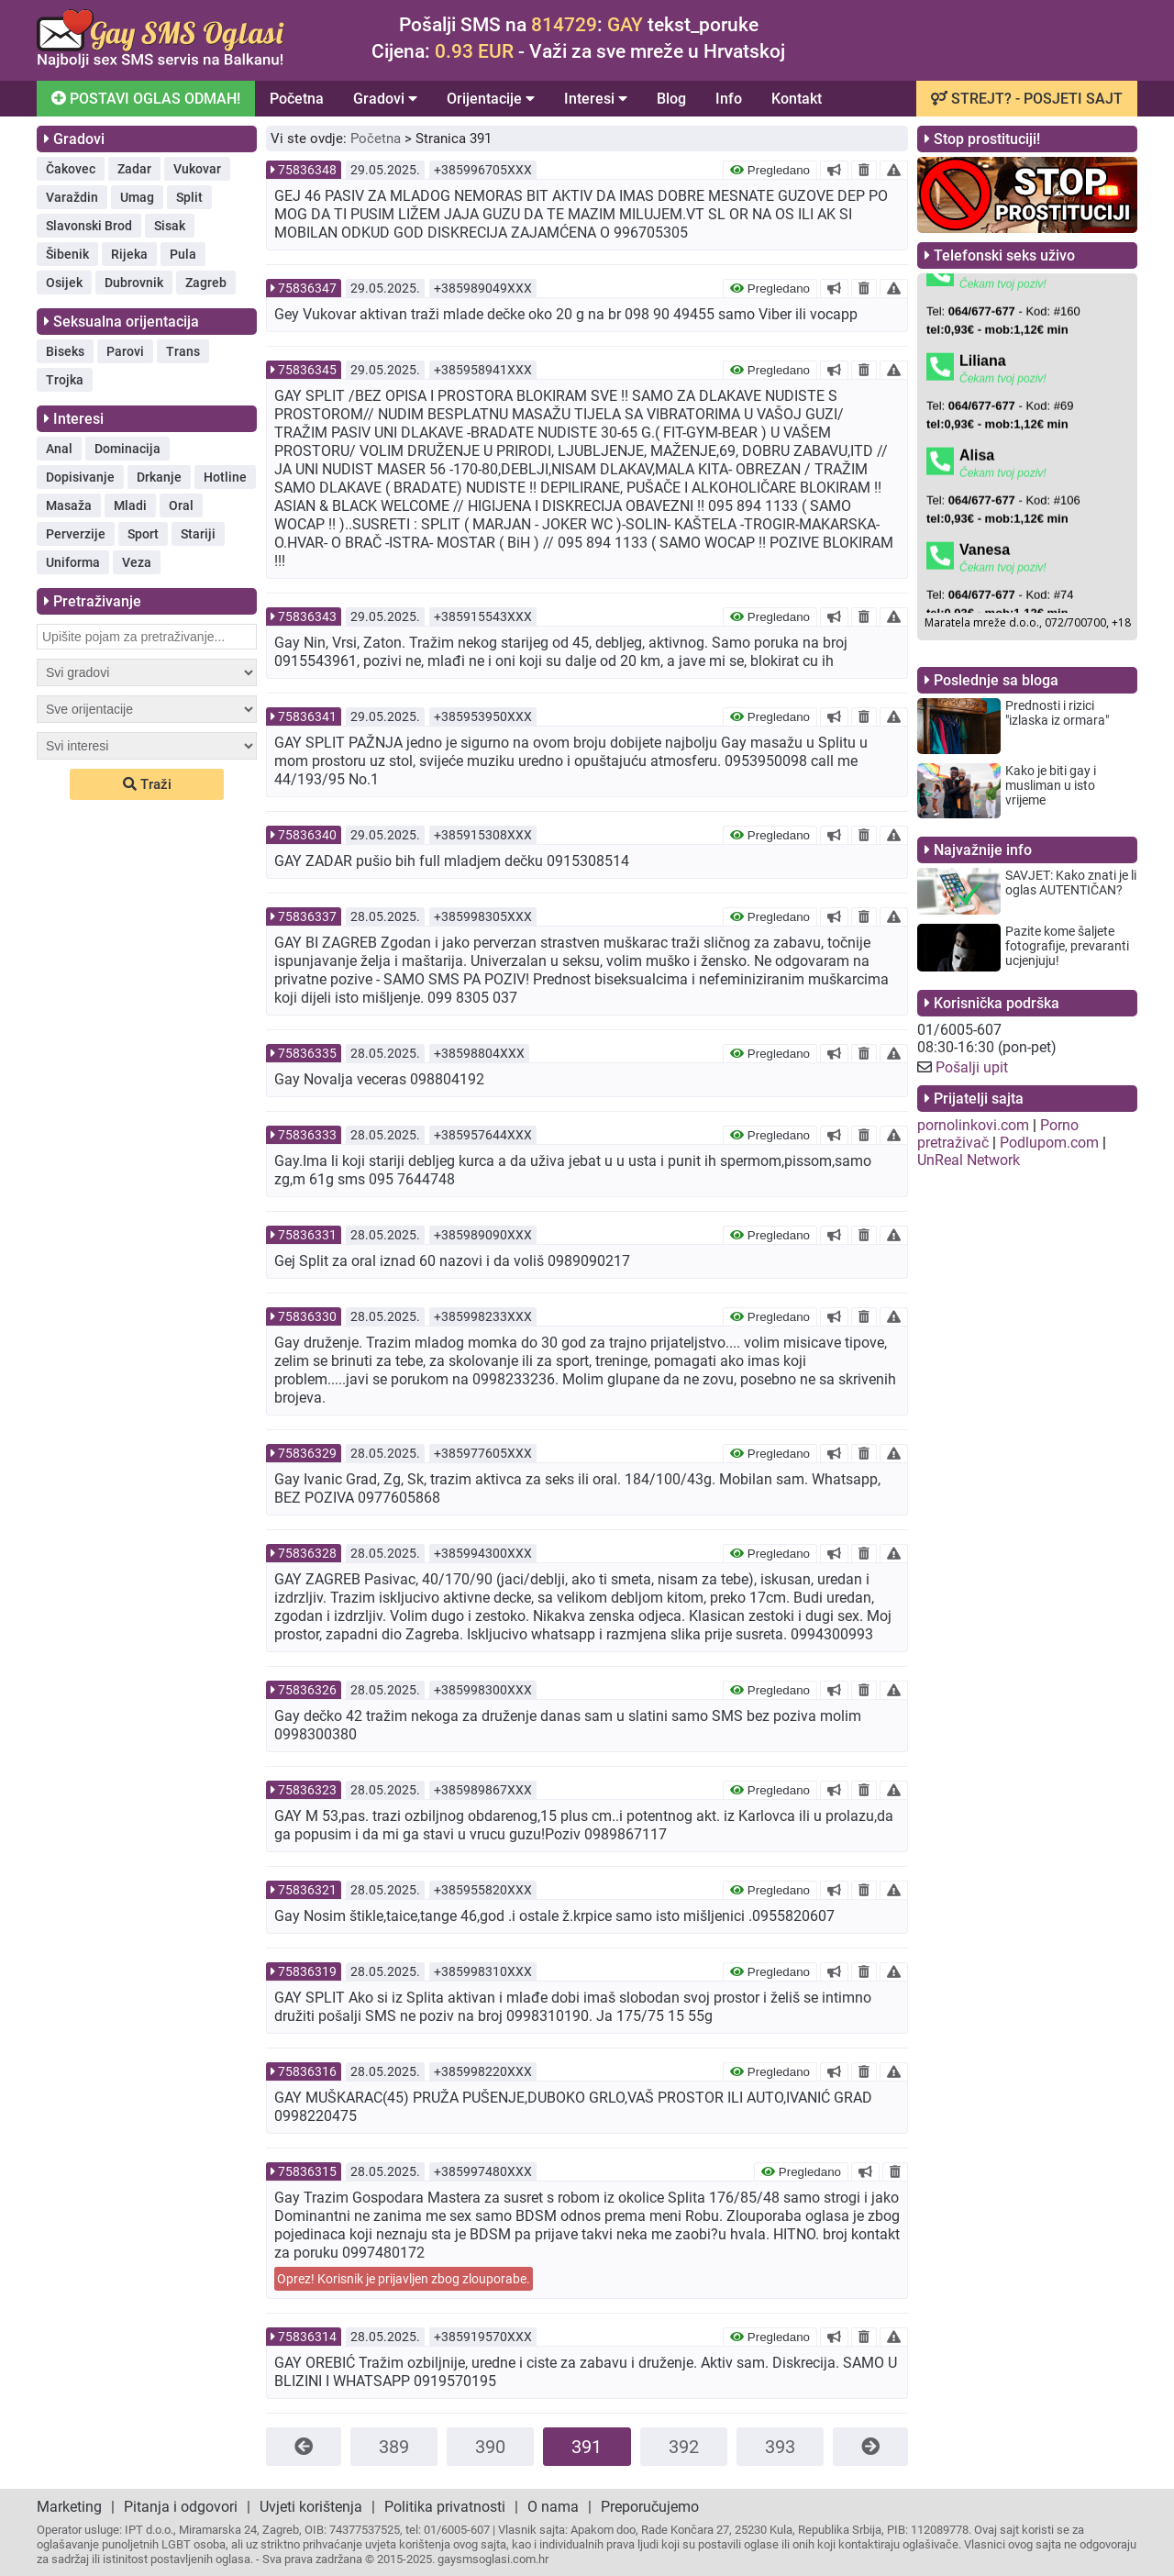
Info (728, 98)
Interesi (595, 98)
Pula (183, 254)
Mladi (130, 505)
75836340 (307, 834)
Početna (297, 98)
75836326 (307, 1689)
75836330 (307, 1316)
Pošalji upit (972, 1067)
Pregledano (770, 170)
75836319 (307, 1971)
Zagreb (206, 282)
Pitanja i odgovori (181, 2506)
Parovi (125, 351)
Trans (183, 351)
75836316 (307, 2071)
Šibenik (67, 254)
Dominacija (127, 448)
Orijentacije (491, 98)
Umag (137, 197)
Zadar (134, 168)
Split (189, 197)
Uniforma (73, 562)
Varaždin (72, 197)
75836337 (307, 916)
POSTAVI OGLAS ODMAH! (144, 97)
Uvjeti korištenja (311, 2506)
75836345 (307, 369)
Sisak (169, 225)
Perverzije (75, 534)
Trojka (64, 379)
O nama (553, 2506)
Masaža (69, 505)
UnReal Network (968, 1160)
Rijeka (129, 254)
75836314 (307, 2336)
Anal (59, 448)
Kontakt (796, 98)
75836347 (307, 288)
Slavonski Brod (89, 225)
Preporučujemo (650, 2506)
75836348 (307, 169)
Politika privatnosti (444, 2506)
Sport (143, 534)
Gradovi (385, 98)
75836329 (307, 1453)
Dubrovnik (134, 282)
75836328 (307, 1553)
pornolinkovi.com (973, 1125)
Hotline (225, 477)
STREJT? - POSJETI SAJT (1027, 98)
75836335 (307, 1053)
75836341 (307, 716)
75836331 (307, 1234)
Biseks (65, 351)
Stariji (198, 534)
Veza (136, 562)
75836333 (307, 1134)
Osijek (64, 282)
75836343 (307, 616)
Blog (671, 98)
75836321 (307, 1889)
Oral (181, 505)
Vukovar (197, 168)
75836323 (307, 1789)
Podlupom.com (1049, 1142)
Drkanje (159, 477)
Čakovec (70, 168)
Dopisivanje (80, 477)
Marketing (69, 2506)
